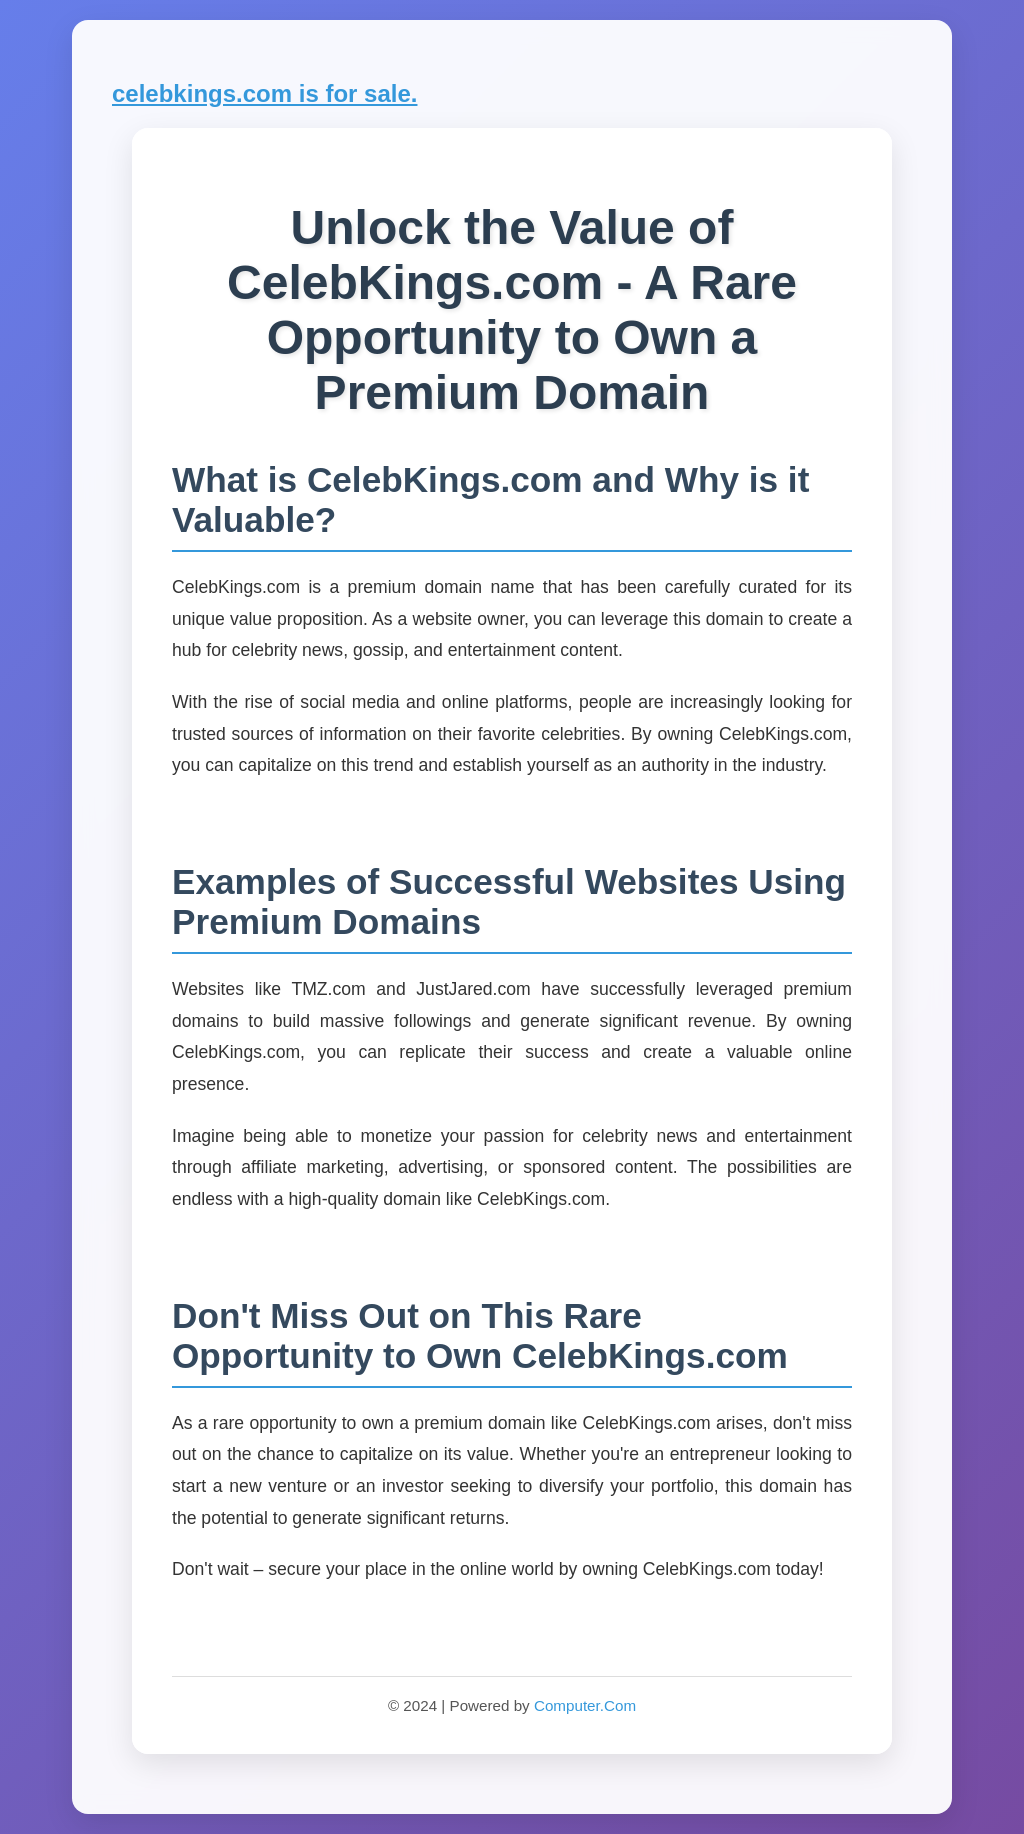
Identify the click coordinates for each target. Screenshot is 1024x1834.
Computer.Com (585, 1705)
